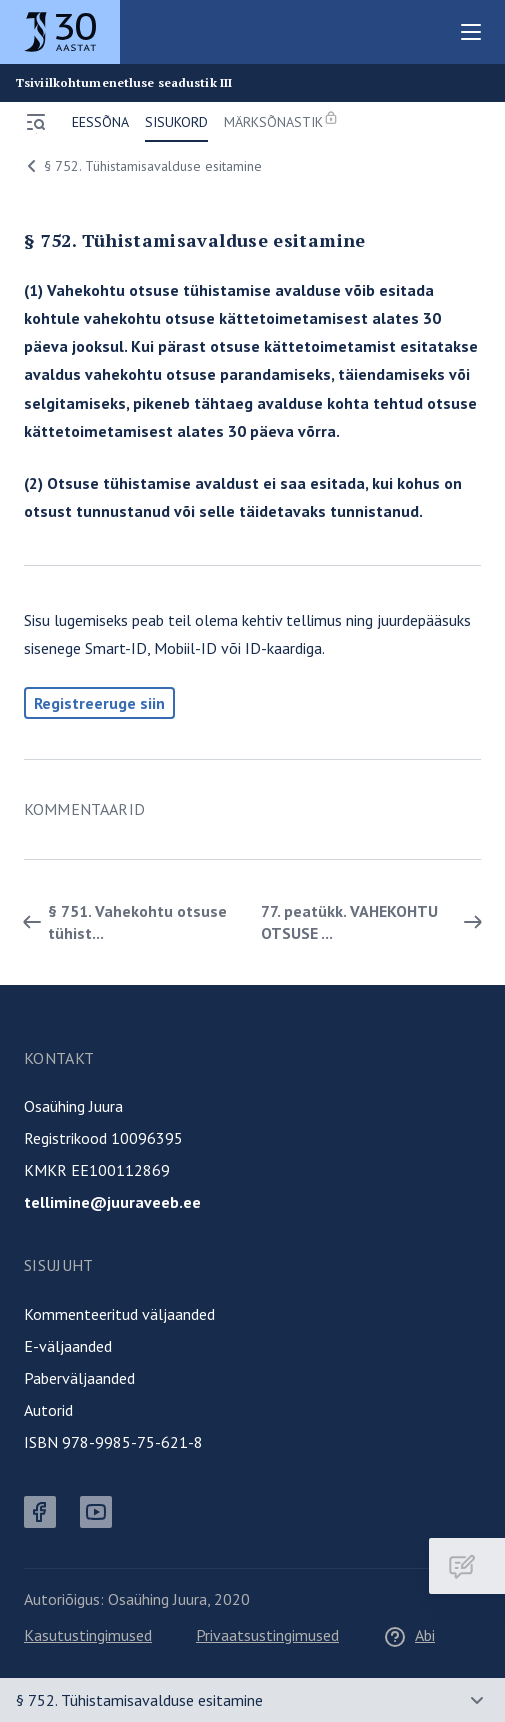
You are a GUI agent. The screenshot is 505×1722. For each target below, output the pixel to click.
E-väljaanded (68, 1346)
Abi (409, 1635)
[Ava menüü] (36, 122)
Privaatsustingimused (267, 1635)
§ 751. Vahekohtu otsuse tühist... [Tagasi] (121, 922)
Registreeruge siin (99, 703)
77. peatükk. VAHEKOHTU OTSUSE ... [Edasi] (375, 922)
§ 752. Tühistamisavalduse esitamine (141, 166)
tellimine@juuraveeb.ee (112, 1202)
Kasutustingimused (88, 1635)
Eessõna (100, 122)
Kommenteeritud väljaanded (119, 1314)
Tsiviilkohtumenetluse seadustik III (124, 83)
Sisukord (176, 122)
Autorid (48, 1410)
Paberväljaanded (79, 1378)
